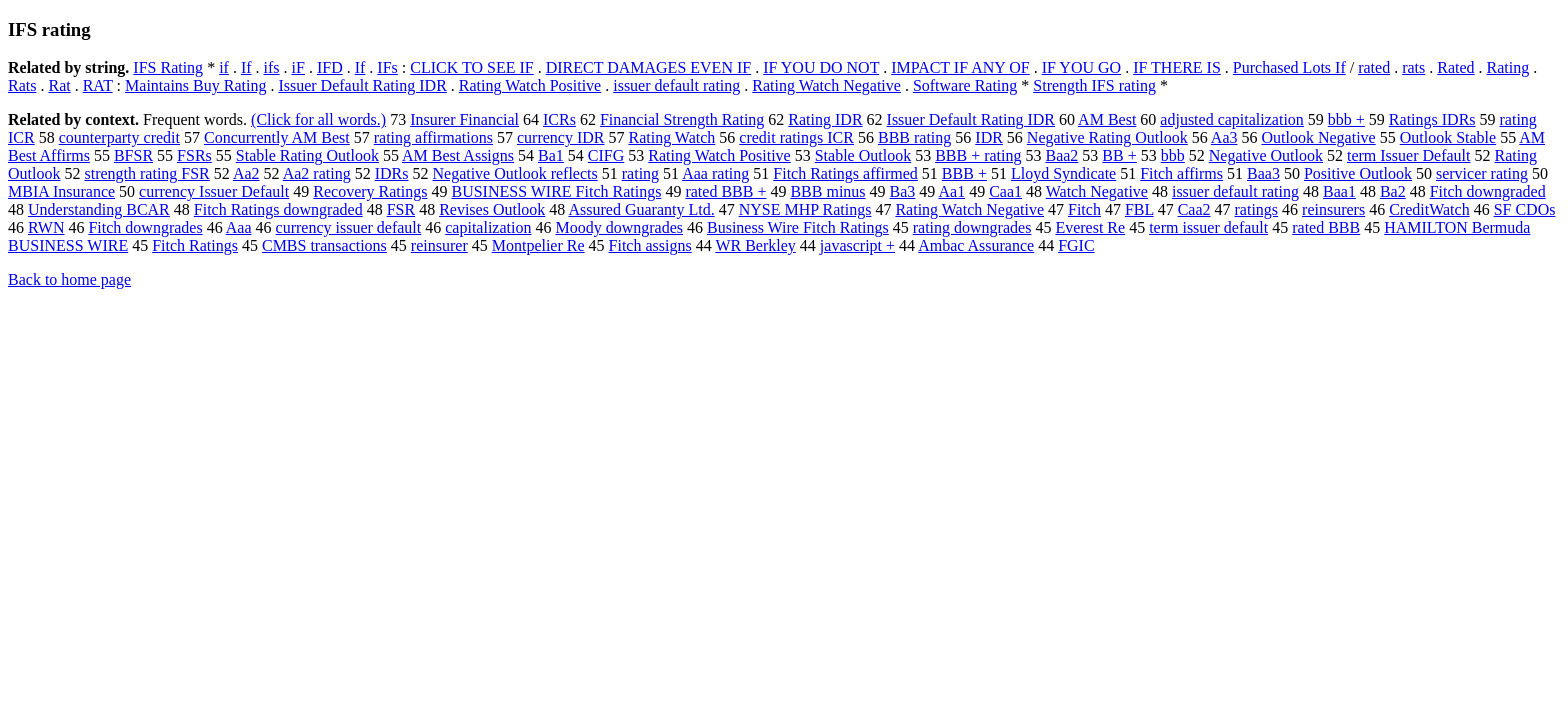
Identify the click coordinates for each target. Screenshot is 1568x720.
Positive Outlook (1358, 173)
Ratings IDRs (1432, 119)
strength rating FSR (146, 173)
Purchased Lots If (1289, 67)
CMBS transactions (324, 245)
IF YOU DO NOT (821, 67)
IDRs (392, 173)
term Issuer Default (1409, 155)
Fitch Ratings (195, 245)
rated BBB (1326, 227)
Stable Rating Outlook (307, 155)
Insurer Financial (464, 119)
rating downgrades (972, 227)
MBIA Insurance (61, 191)
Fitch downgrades (145, 227)
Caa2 (1194, 209)
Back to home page (69, 279)
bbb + (1346, 119)
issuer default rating (676, 85)
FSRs (194, 155)
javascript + (857, 245)
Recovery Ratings (370, 191)
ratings (1257, 209)
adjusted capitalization (1232, 119)
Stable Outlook (863, 155)
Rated (1455, 67)
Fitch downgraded (1488, 191)
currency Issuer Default (214, 191)
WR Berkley (755, 245)
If (246, 67)
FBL (1139, 209)
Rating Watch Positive (530, 85)
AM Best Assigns (458, 155)
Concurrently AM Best (277, 137)
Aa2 (246, 173)
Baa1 (1339, 191)
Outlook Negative (1319, 137)
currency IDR (561, 137)
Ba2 (1393, 191)
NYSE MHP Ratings (805, 209)
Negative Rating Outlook (1107, 137)
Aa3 (1224, 137)
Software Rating (965, 85)
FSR (401, 209)
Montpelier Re (538, 245)
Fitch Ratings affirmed (845, 173)
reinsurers (1333, 209)
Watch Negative (1097, 191)
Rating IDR (825, 119)
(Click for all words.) (318, 119)
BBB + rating (978, 155)
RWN (46, 227)
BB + (1119, 155)
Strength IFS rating (1094, 85)
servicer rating (1482, 173)
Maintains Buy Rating (195, 85)
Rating (1508, 67)
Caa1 (1005, 191)
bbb (1173, 155)
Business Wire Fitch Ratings (798, 227)
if (224, 67)
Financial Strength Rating (682, 119)
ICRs (559, 119)
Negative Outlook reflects (514, 173)
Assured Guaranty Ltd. (641, 209)
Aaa (239, 227)
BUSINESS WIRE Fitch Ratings (556, 191)
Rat (59, 85)
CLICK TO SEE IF (471, 67)
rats (1413, 67)
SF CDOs (1525, 209)
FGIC (1076, 245)
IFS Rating (168, 67)
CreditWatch (1429, 209)
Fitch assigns (650, 245)
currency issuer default (349, 227)
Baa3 (1263, 173)
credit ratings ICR (796, 137)
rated (1374, 67)
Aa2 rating (317, 173)
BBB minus (827, 191)
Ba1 (551, 155)
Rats (22, 85)
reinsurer (439, 245)
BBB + (964, 173)
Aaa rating (715, 173)
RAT (98, 85)
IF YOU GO (1081, 67)
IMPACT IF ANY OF (960, 67)
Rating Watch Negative (826, 85)
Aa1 (951, 191)
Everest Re (1090, 227)
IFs (387, 67)
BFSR (133, 155)
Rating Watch (671, 137)
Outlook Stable (1448, 137)
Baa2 (1061, 155)
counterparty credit (119, 137)
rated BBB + (725, 191)
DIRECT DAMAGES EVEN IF (648, 67)
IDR (989, 137)
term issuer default (1208, 227)
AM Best (1107, 119)
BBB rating (914, 137)
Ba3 (903, 191)
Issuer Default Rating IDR (362, 85)
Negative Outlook (1266, 155)
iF (298, 67)
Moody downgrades (619, 227)
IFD (330, 67)
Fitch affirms (1181, 173)
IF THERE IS (1177, 67)
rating (640, 173)
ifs (272, 67)
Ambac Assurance (976, 245)
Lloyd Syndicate (1063, 173)
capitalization (488, 227)
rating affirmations (433, 137)
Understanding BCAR (99, 209)
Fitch (1084, 209)
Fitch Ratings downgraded (278, 209)
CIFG (606, 155)
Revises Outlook (492, 209)
